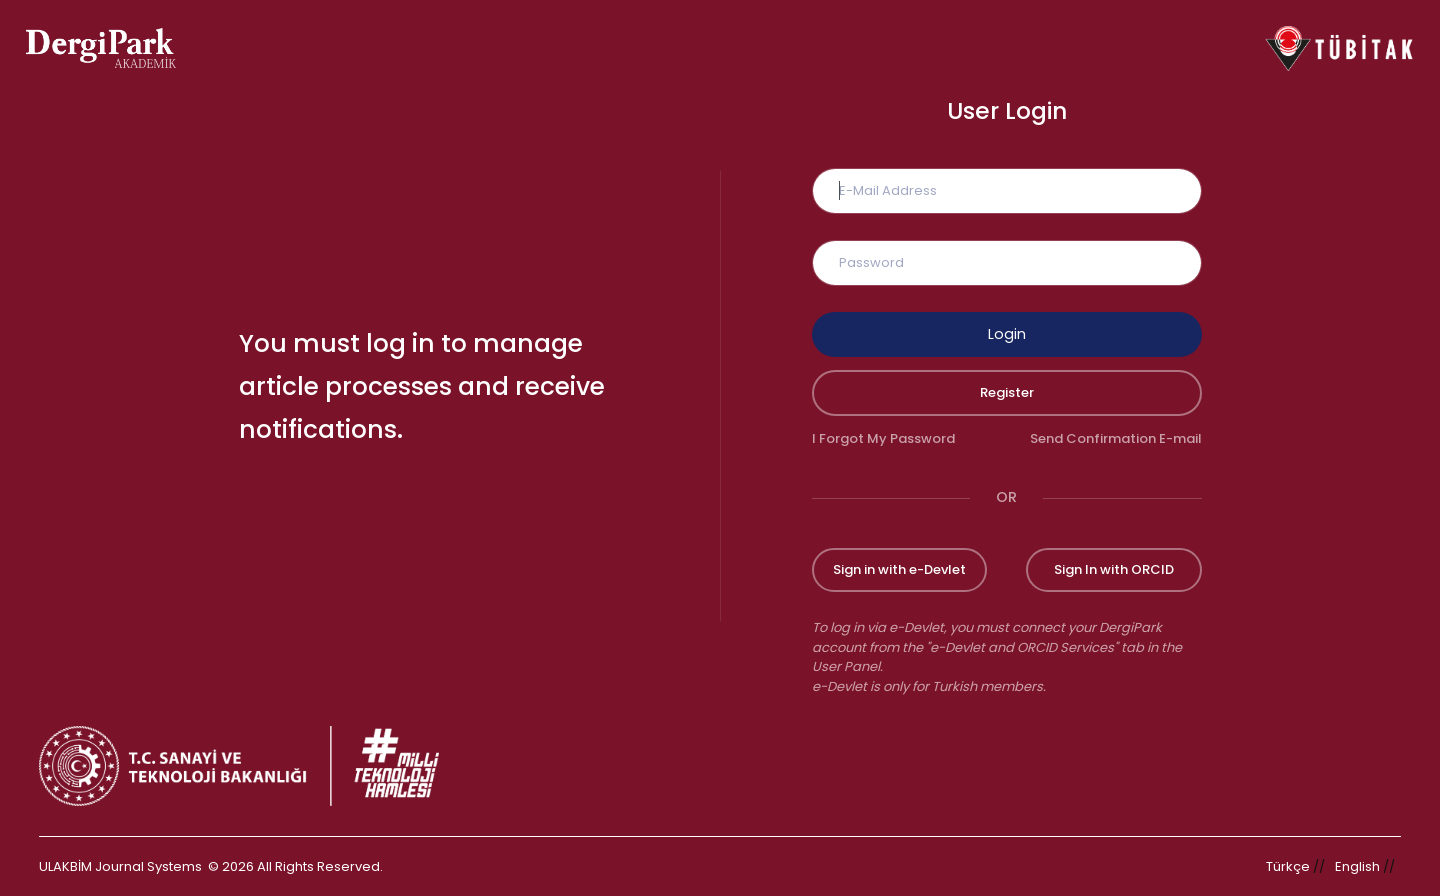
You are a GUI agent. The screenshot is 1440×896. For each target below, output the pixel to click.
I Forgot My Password (883, 438)
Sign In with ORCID (1114, 569)
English (1357, 866)
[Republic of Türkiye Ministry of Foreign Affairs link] (252, 766)
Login (1007, 334)
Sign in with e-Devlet (899, 569)
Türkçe (1288, 866)
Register (1007, 392)
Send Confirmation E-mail (1116, 438)
